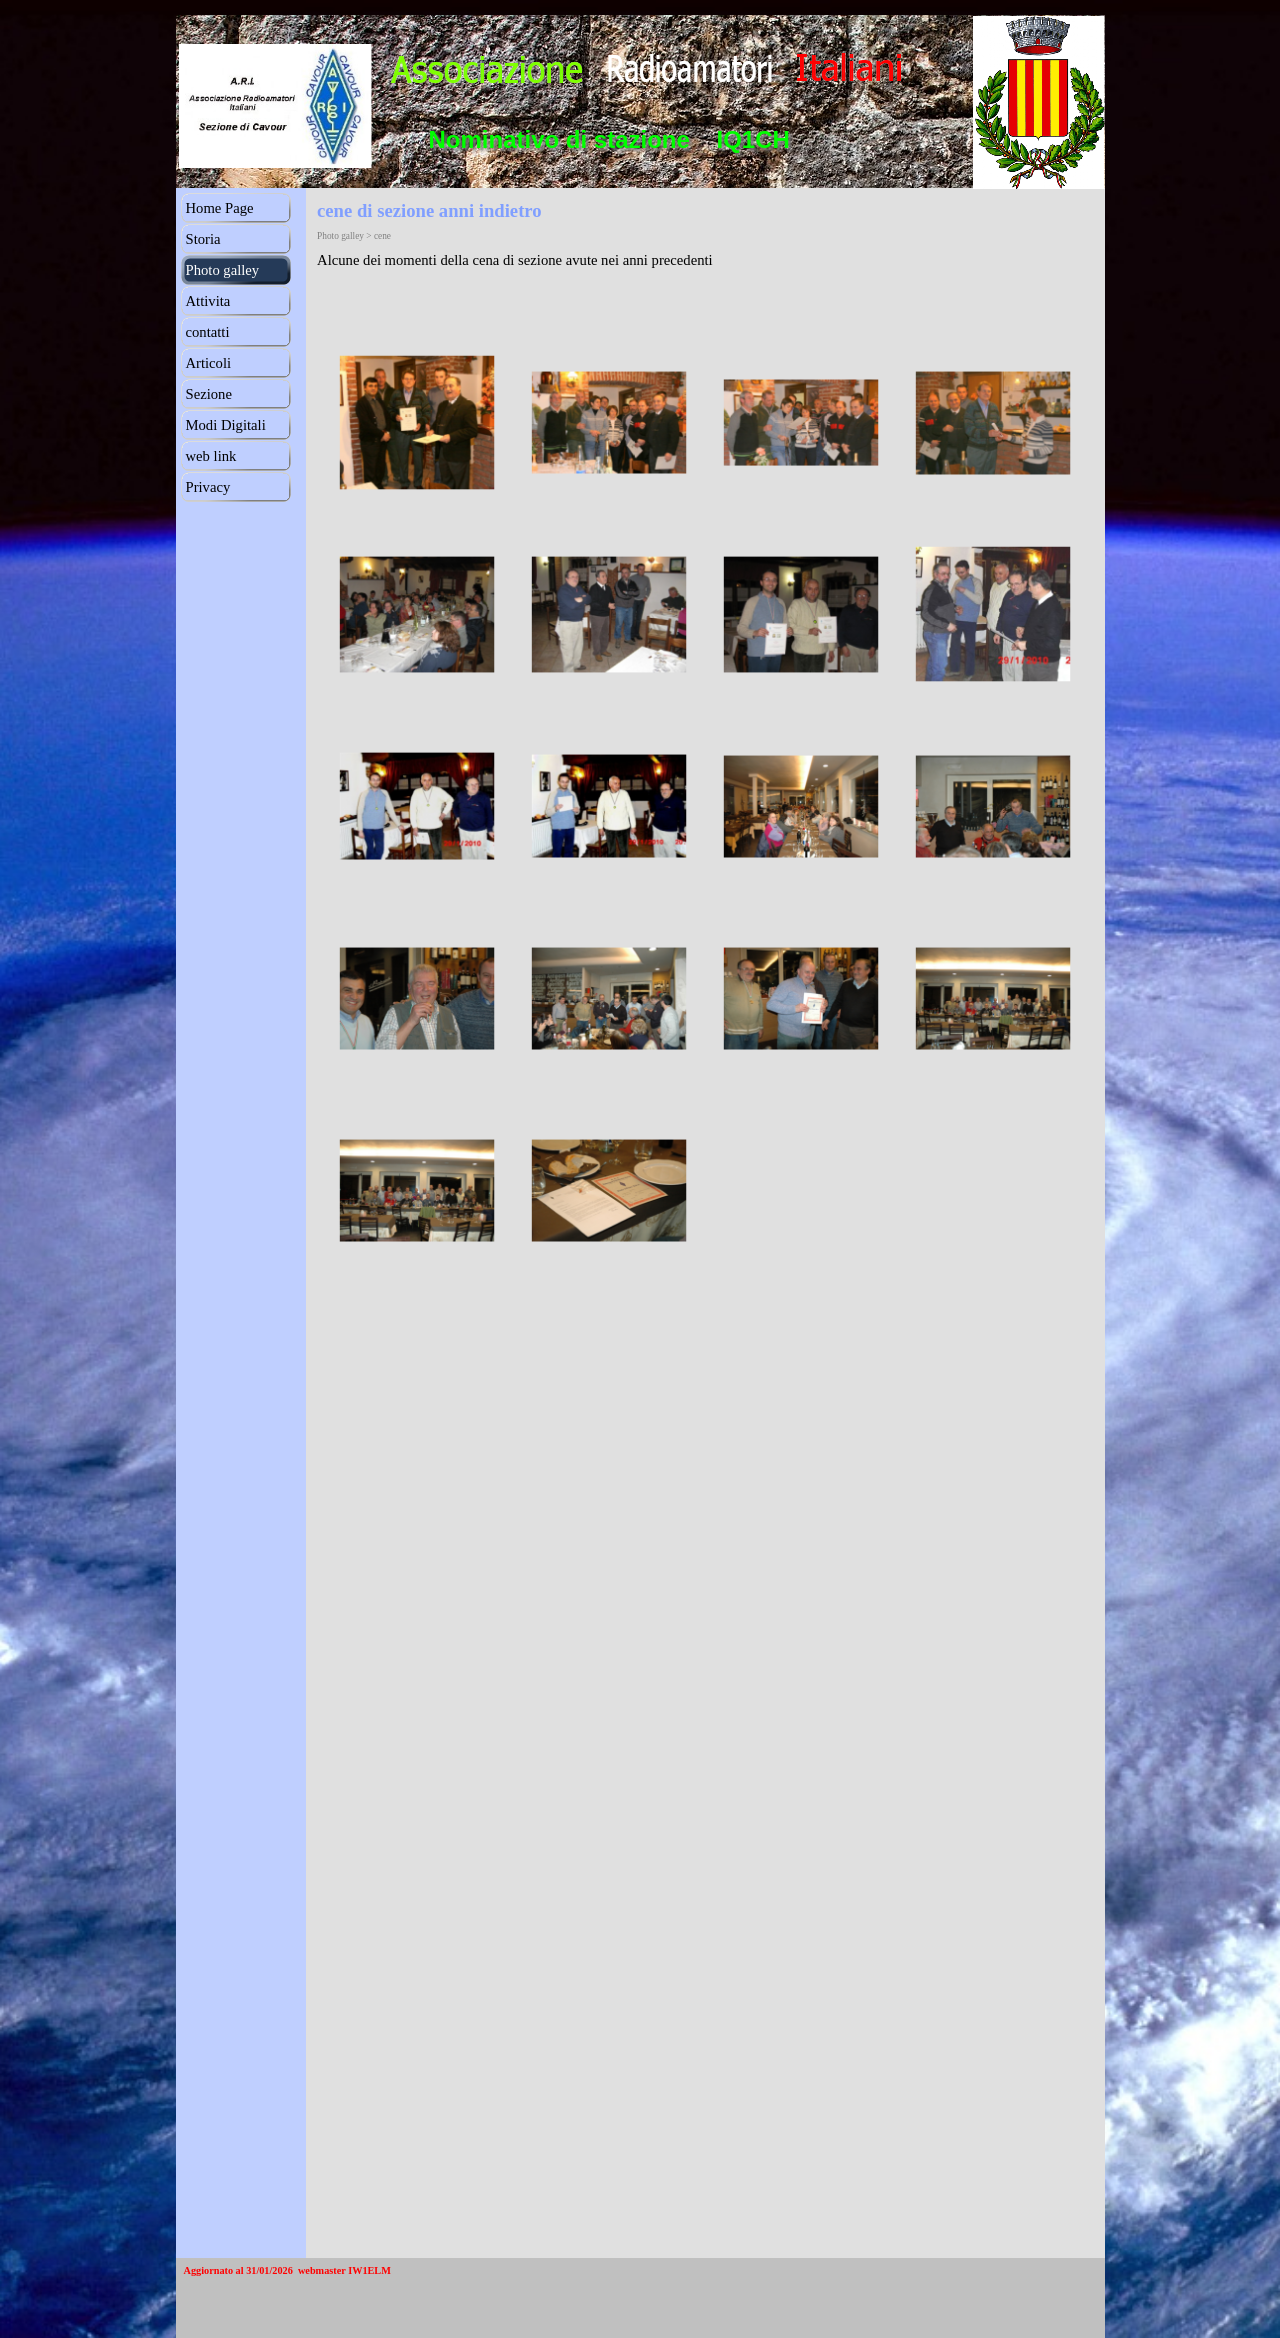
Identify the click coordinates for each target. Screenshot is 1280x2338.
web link (211, 456)
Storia (203, 239)
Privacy (208, 487)
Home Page (220, 208)
